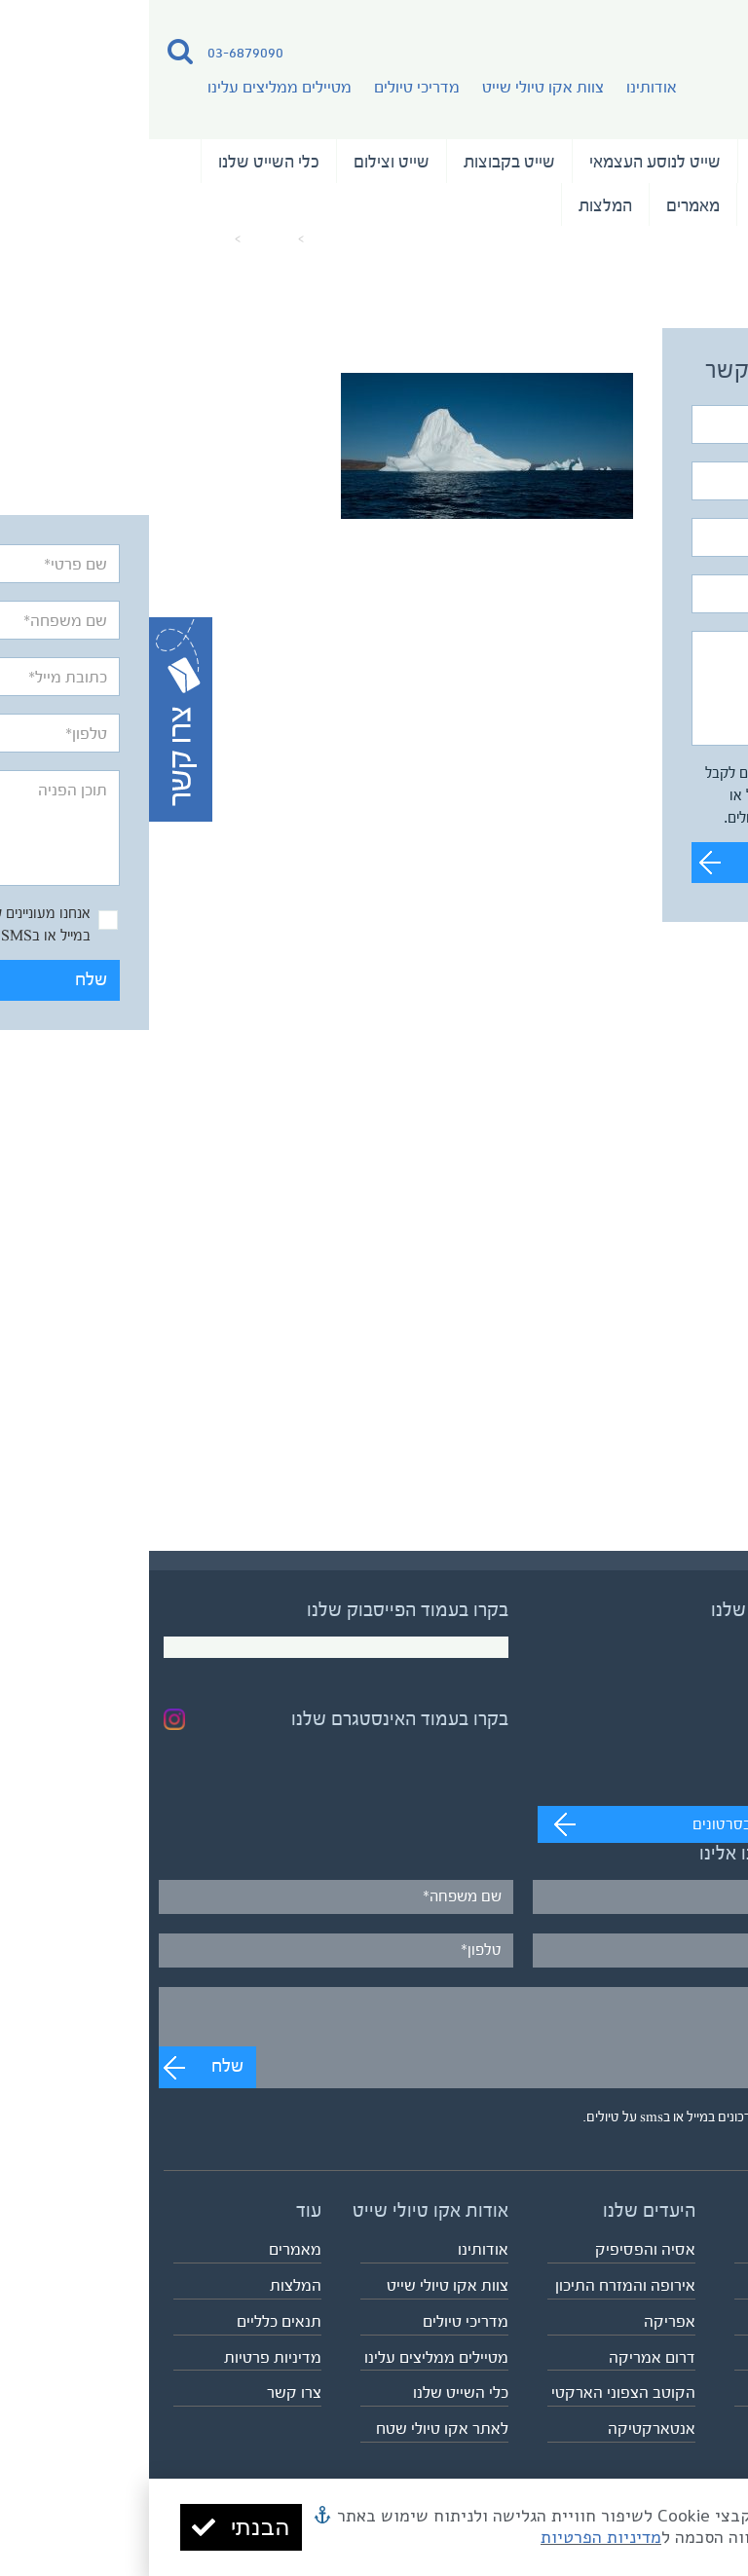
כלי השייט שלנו (119, 161)
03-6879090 (96, 52)
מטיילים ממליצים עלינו (130, 87)
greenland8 (48, 239)
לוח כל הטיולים (686, 2392)
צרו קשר (145, 2392)
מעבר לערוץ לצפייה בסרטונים (634, 1824)
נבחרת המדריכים (661, 205)
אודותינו (502, 87)
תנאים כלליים (130, 2321)
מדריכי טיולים (268, 87)
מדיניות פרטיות (123, 2357)
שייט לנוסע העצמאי (506, 161)
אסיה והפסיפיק (496, 2249)
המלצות (456, 205)
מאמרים (544, 205)
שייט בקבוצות (360, 161)
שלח (675, 862)
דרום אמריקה (503, 2357)
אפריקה (520, 2321)
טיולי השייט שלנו (661, 161)
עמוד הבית (191, 239)
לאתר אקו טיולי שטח (293, 2428)
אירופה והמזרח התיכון (476, 2285)
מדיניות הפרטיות (452, 2537)
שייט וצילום (242, 161)
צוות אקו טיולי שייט (394, 87)
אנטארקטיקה (502, 2428)
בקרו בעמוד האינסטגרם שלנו (250, 1719)
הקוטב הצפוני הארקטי (474, 2392)
